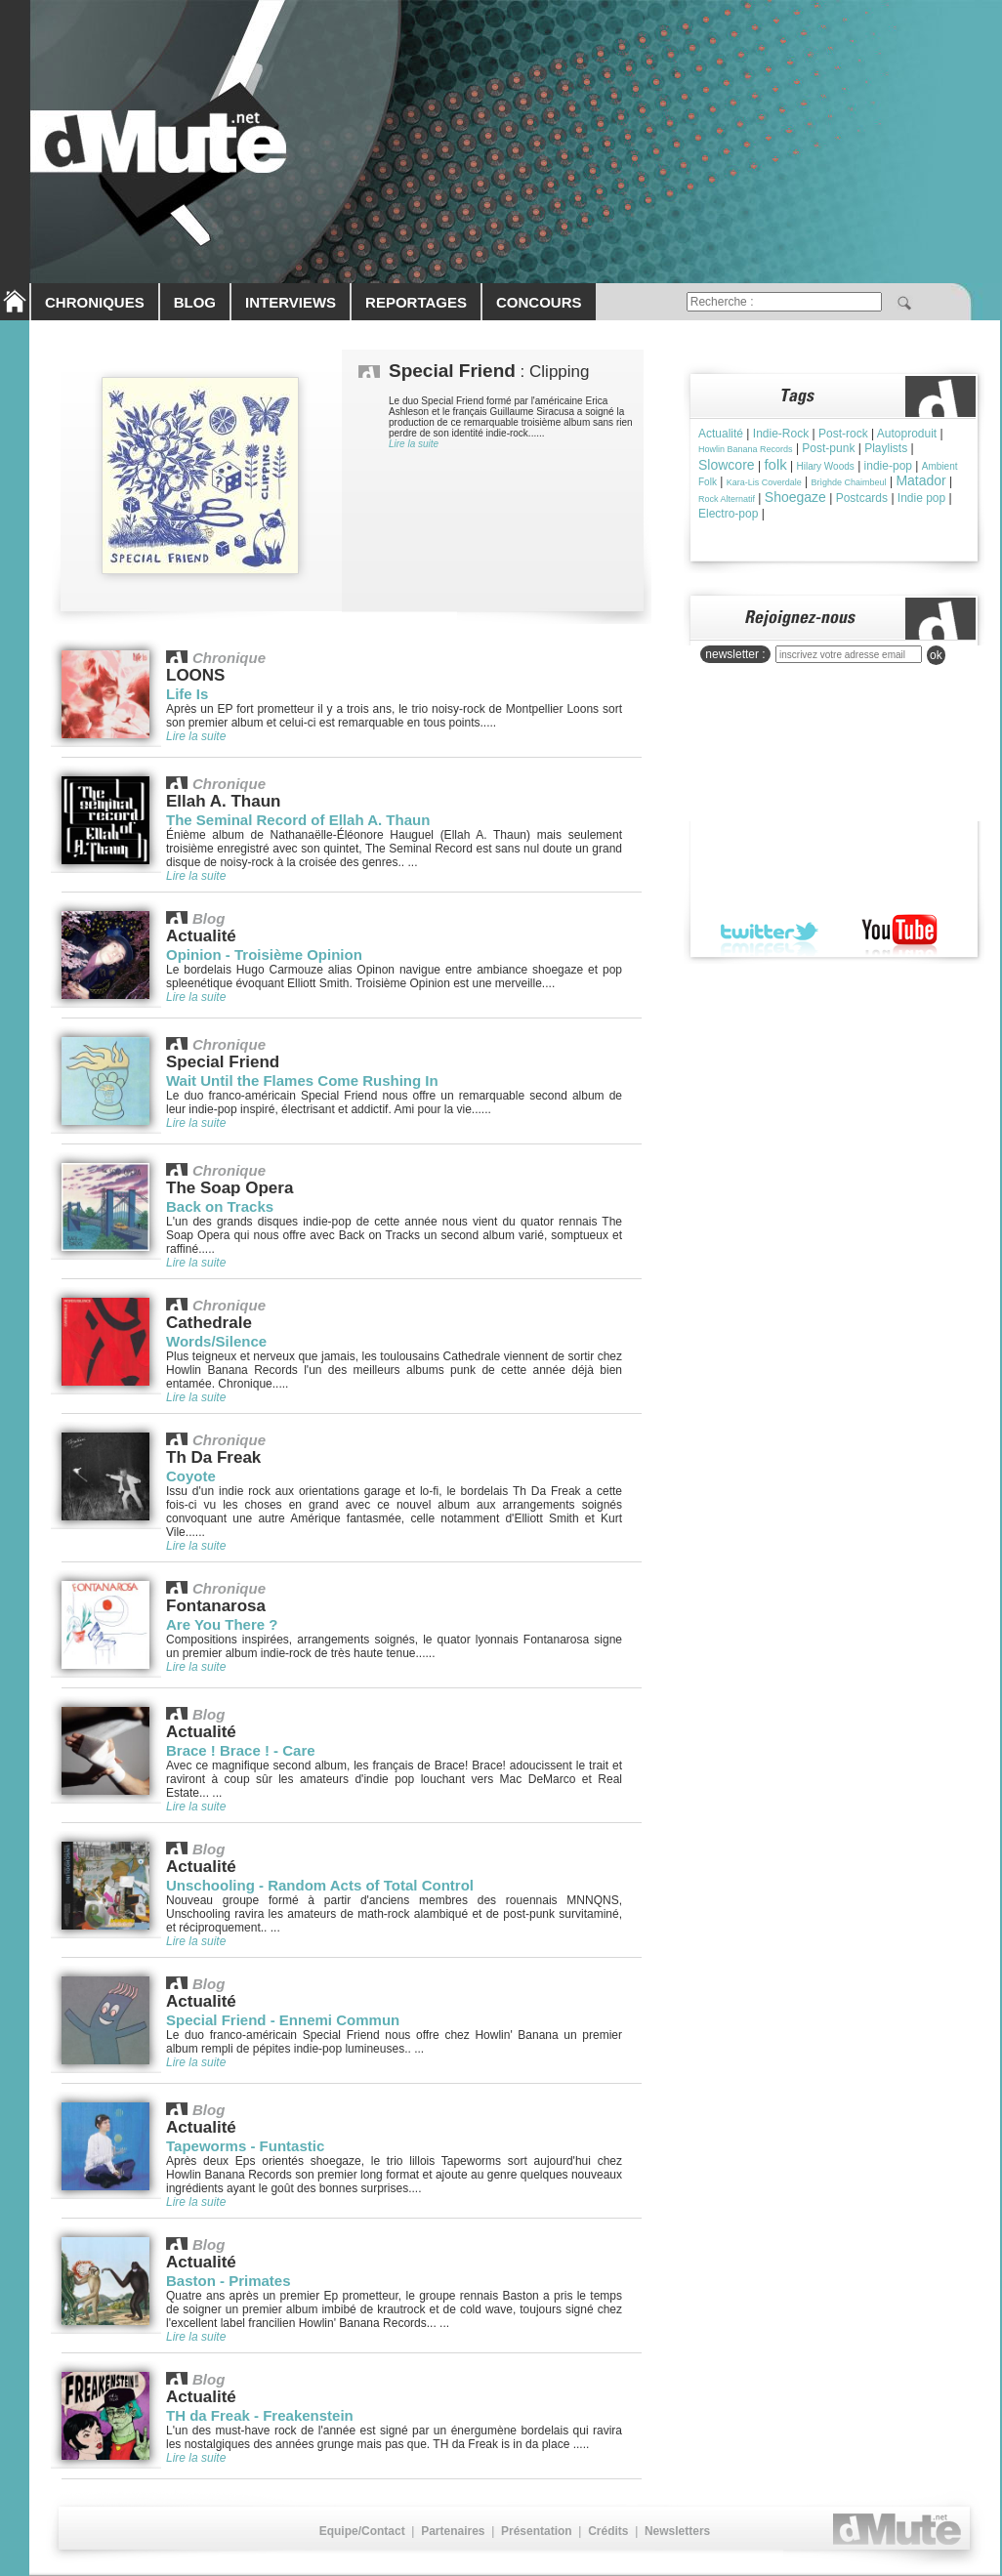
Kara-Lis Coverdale (764, 482)
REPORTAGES (416, 302)
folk (775, 464)
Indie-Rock (781, 433)
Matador (920, 480)
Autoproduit (907, 433)
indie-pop (888, 466)
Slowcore (726, 465)
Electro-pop (728, 513)
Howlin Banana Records (745, 449)
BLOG (195, 302)
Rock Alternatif (726, 499)
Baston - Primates (228, 2280)
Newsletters (677, 2531)
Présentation (536, 2531)
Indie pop (921, 498)
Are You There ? (221, 1624)
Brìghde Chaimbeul (849, 482)
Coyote (191, 1476)
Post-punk (828, 448)
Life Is (187, 694)
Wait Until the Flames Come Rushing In (302, 1080)
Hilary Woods (826, 466)
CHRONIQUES (95, 302)
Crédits (608, 2531)
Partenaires (452, 2531)
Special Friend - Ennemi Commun (282, 2020)
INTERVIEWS (290, 302)
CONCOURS (539, 302)
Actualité (720, 433)
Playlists (885, 448)
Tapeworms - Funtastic (245, 2146)
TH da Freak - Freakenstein (260, 2415)
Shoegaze (795, 497)
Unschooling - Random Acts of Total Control (320, 1885)
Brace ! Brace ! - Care (240, 1750)
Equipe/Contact (362, 2531)
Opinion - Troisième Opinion (264, 954)
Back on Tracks (219, 1206)
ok (936, 655)
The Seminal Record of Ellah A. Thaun (298, 819)
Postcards (862, 498)
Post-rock (843, 433)
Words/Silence (216, 1341)
